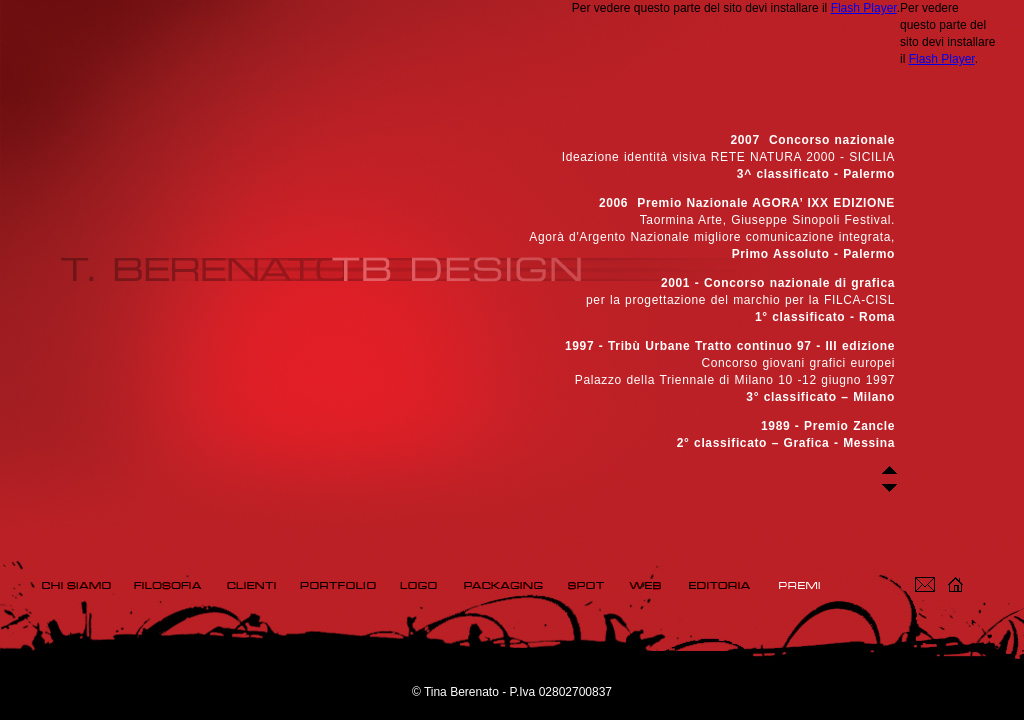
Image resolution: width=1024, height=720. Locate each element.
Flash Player (864, 8)
